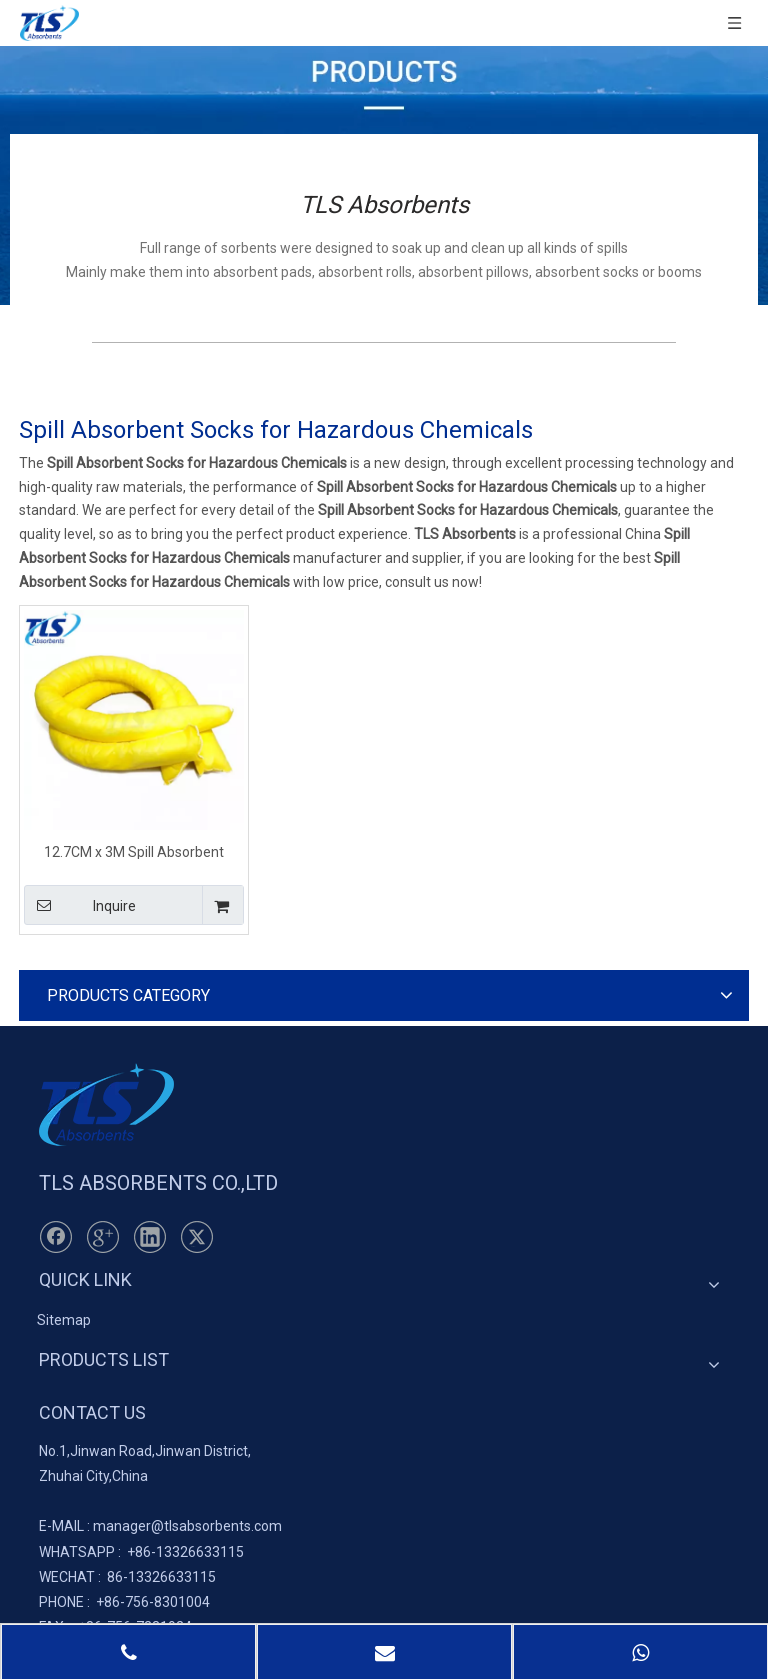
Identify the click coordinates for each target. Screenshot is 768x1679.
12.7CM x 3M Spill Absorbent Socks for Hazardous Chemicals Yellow (134, 851)
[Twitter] (197, 1237)
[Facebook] (56, 1237)
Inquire (80, 905)
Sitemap (64, 1320)
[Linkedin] (150, 1237)
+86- (141, 1552)
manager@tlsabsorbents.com (187, 1526)
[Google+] (103, 1237)
